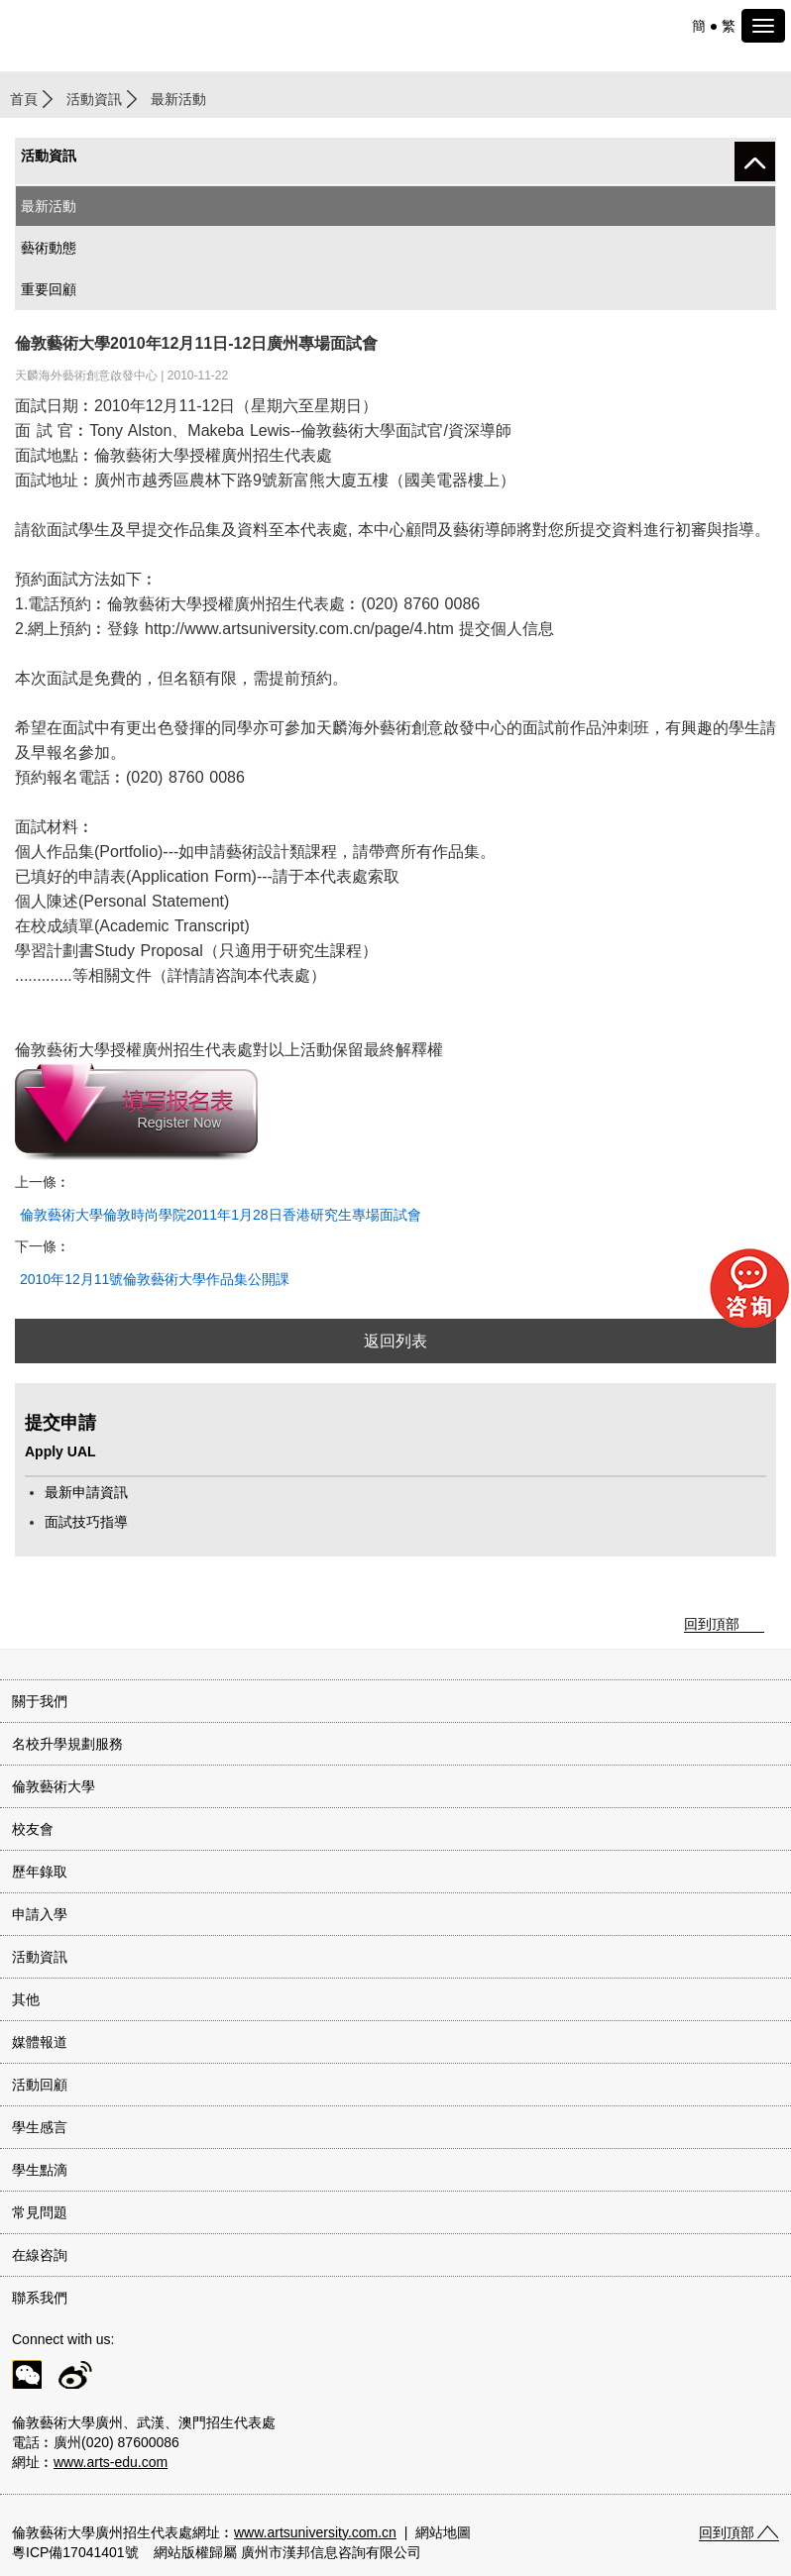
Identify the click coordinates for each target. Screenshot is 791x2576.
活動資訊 (94, 99)
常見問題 (39, 2212)
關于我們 (39, 1701)
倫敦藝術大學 (53, 1786)
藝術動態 (48, 248)
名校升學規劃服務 (67, 1744)
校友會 (33, 1829)
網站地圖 (443, 2532)
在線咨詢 (39, 2255)
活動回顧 (39, 2085)
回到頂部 (711, 1624)
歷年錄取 (39, 1871)
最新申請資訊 (86, 1492)
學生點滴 (39, 2170)
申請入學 (39, 1914)
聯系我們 (39, 2298)
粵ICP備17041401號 (75, 2552)
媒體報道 (39, 2042)
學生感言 (39, 2127)
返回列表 (395, 1341)
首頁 (24, 99)
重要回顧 (48, 289)
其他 (26, 1999)
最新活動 (48, 206)
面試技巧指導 (86, 1522)
